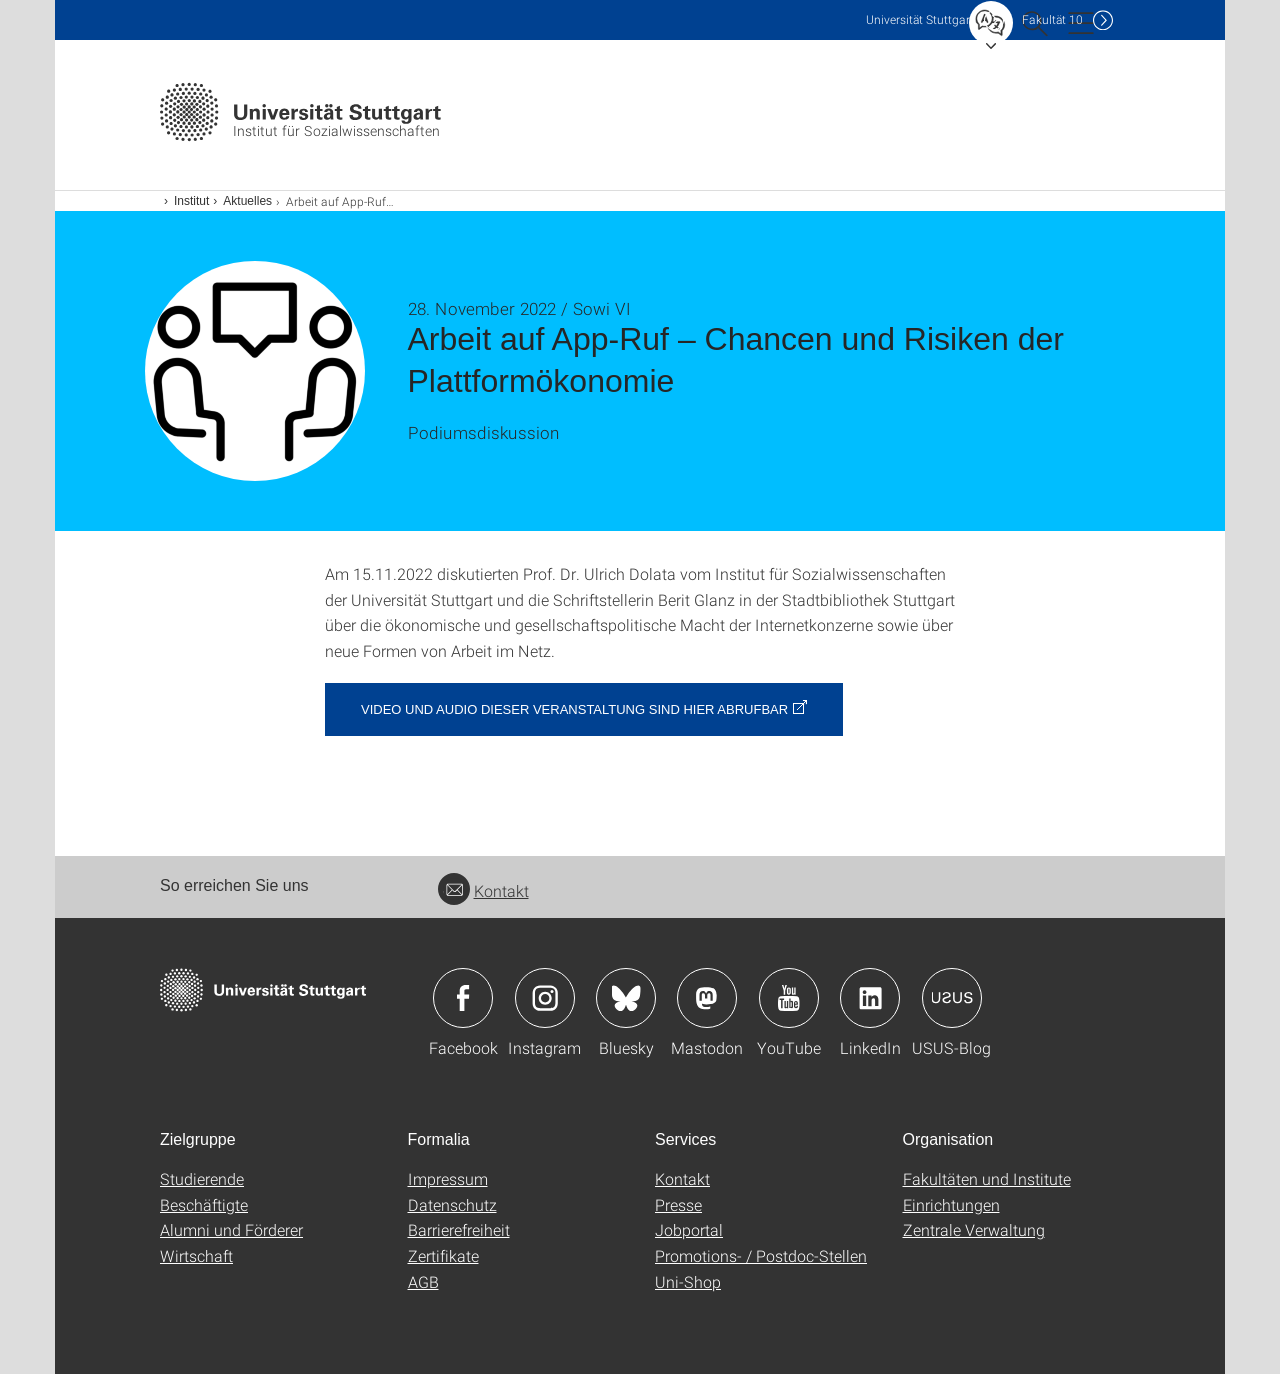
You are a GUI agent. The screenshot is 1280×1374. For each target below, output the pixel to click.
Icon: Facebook (463, 998)
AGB (423, 1281)
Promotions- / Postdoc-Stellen (761, 1255)
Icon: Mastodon (707, 998)
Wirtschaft (196, 1255)
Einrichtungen (951, 1204)
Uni (920, 19)
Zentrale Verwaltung (974, 1229)
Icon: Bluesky (626, 998)
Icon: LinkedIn (870, 998)
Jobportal (689, 1229)
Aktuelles (247, 201)
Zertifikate (443, 1255)
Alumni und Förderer (231, 1229)
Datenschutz (452, 1204)
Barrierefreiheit (459, 1229)
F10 (1052, 19)
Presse (678, 1204)
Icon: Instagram (545, 998)
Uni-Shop (688, 1281)
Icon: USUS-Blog (952, 998)
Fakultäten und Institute (987, 1178)
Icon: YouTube (789, 998)
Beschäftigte (204, 1204)
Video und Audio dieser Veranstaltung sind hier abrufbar (574, 709)
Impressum (448, 1178)
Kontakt (483, 890)
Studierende (202, 1178)
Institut (191, 201)
